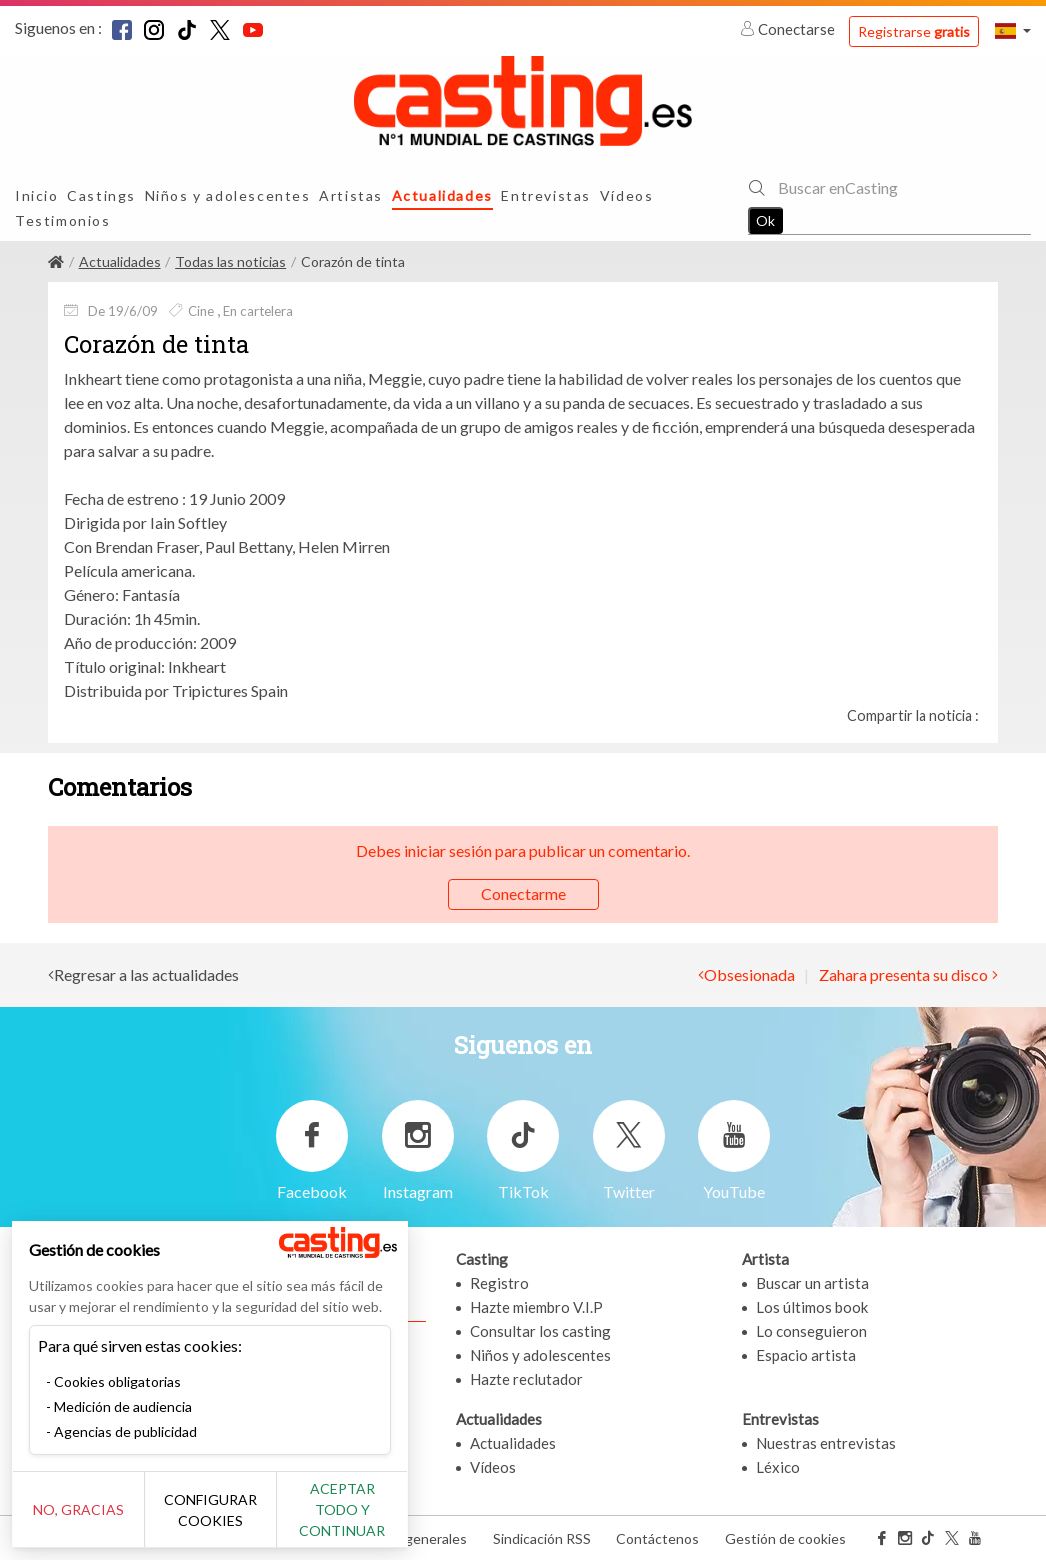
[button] (1013, 30)
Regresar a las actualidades (146, 974)
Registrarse (914, 31)
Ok (765, 220)
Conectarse (789, 29)
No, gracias (82, 1520)
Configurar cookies (222, 1520)
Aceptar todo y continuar (361, 1520)
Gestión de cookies (785, 1538)
